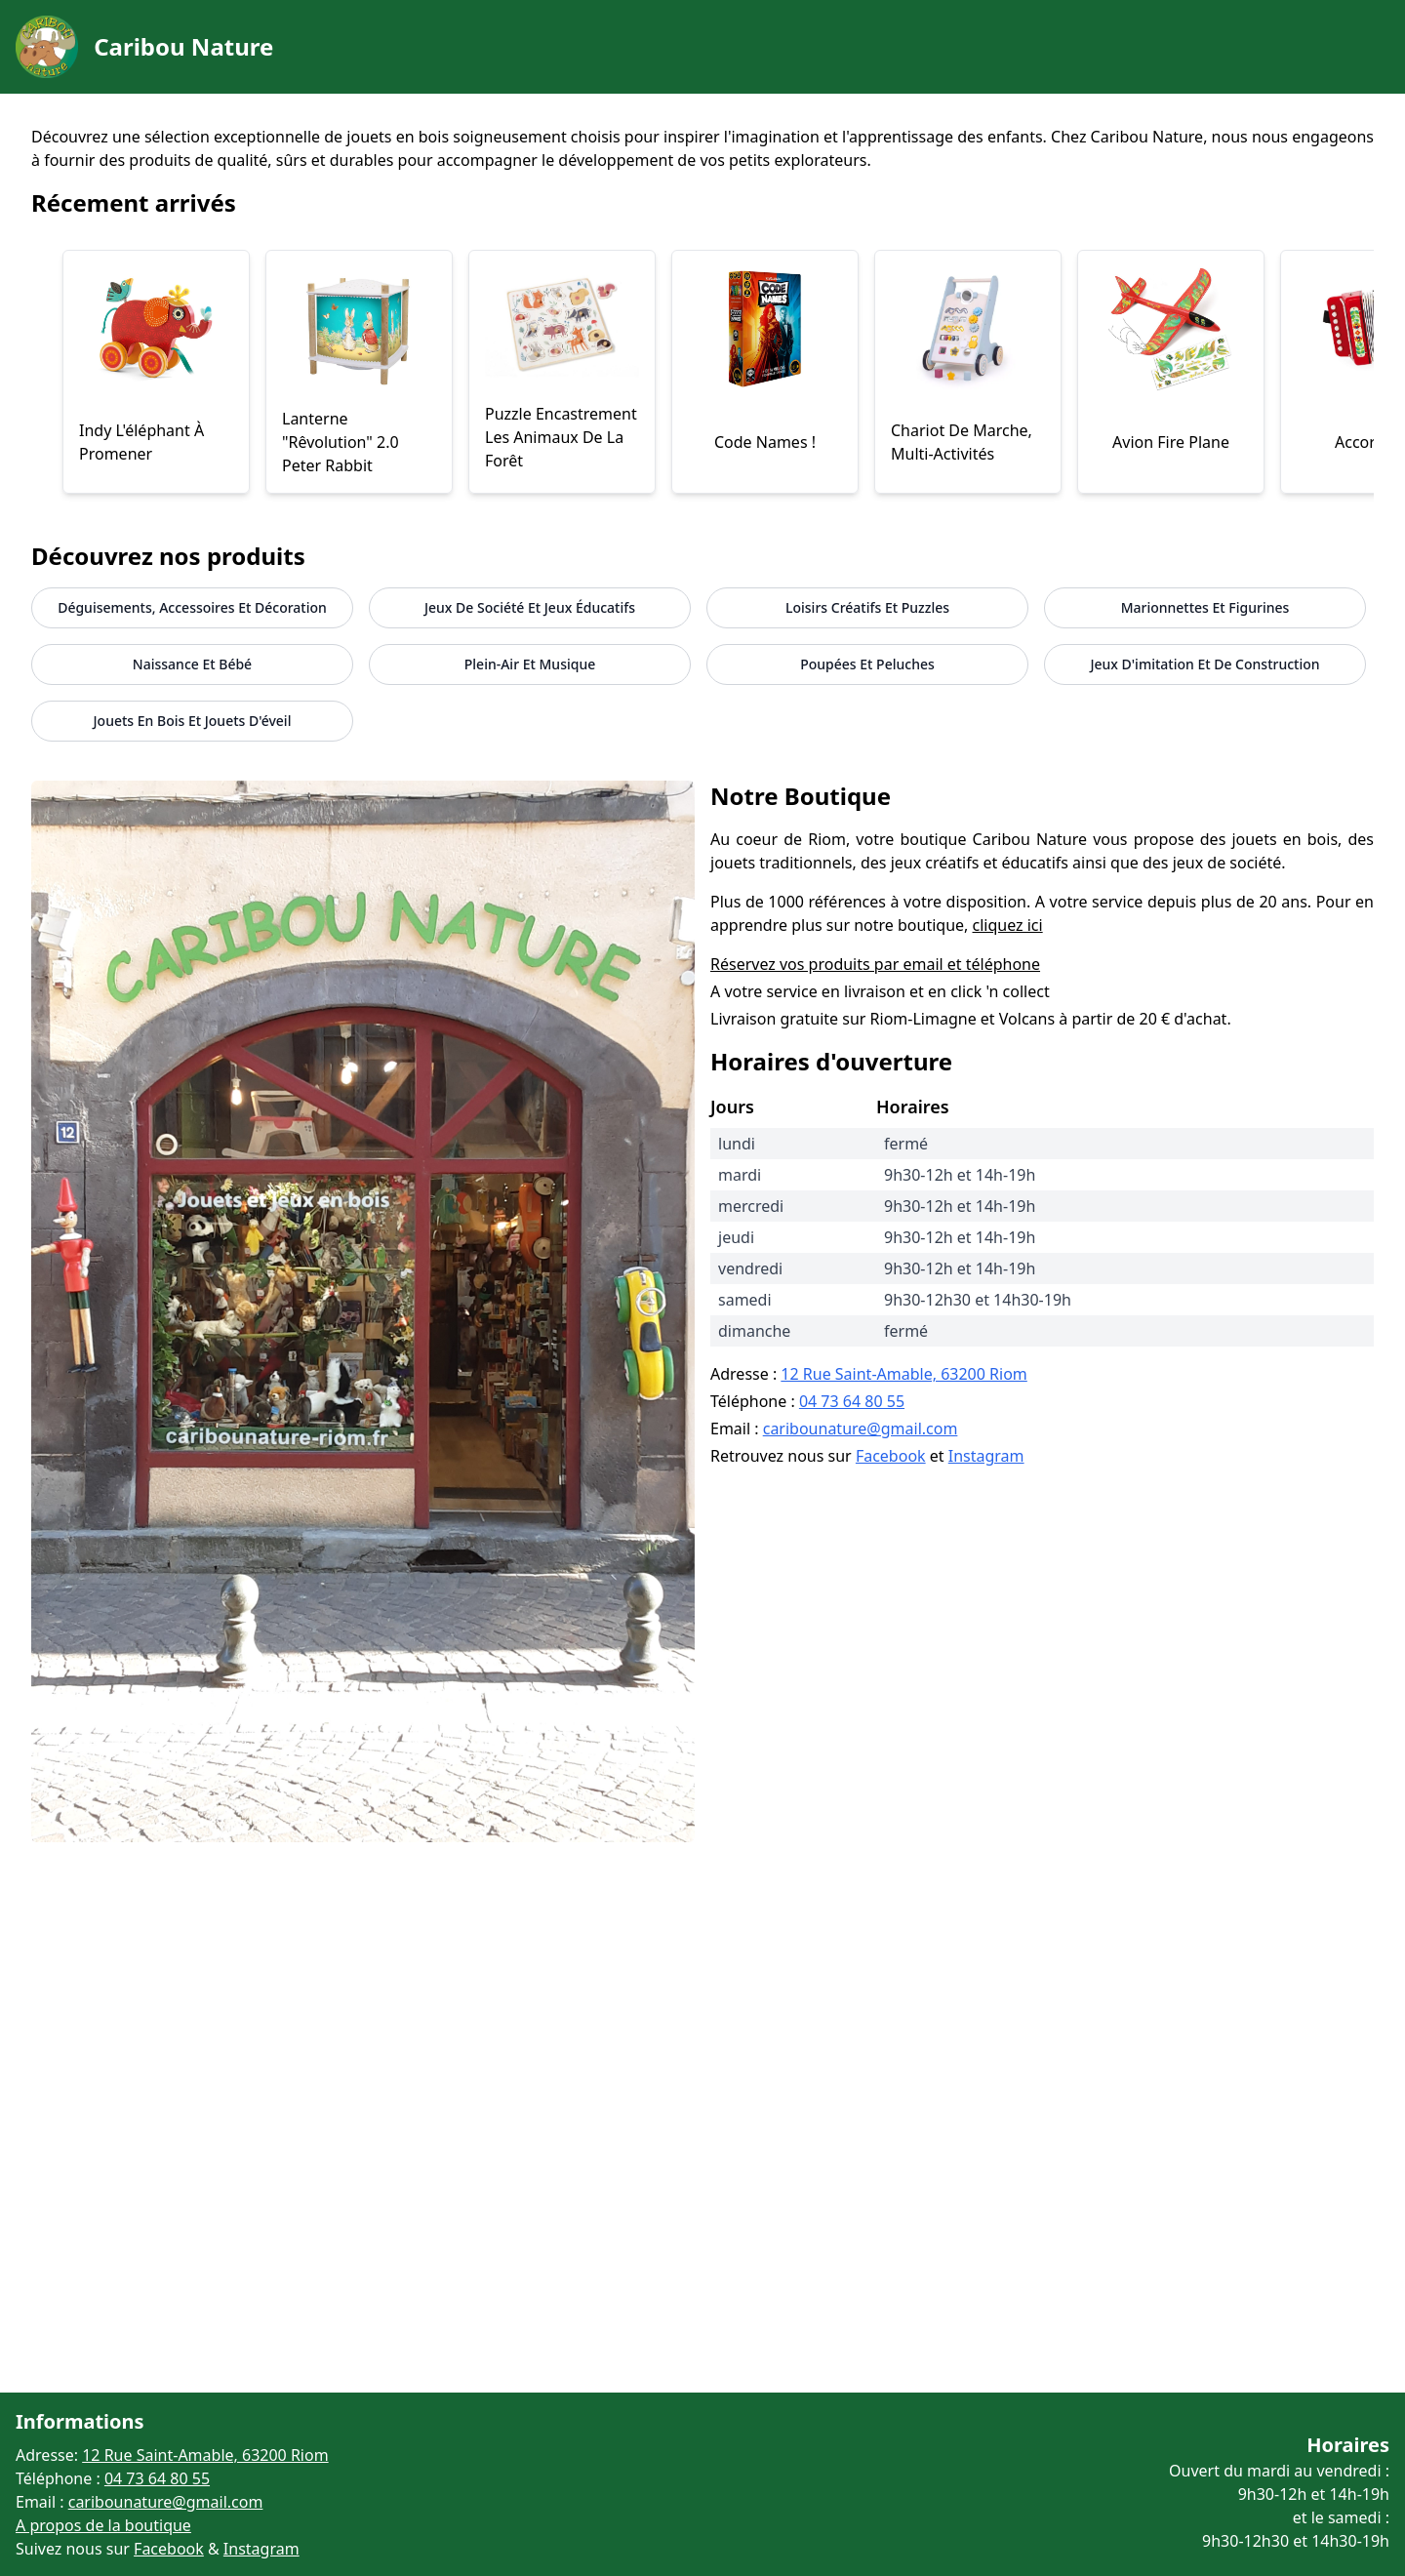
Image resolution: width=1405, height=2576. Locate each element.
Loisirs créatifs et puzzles (867, 607)
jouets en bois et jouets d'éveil (193, 720)
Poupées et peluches (867, 664)
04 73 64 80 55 (851, 1401)
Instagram (986, 1456)
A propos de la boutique (103, 2525)
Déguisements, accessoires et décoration (192, 607)
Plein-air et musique (529, 664)
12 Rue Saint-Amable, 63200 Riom (903, 1374)
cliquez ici (1008, 925)
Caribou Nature (183, 46)
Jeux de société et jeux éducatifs (529, 607)
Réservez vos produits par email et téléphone (875, 964)
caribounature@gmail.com (860, 1428)
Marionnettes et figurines (1205, 607)
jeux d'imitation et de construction (1204, 664)
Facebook (891, 1456)
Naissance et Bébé (192, 664)
